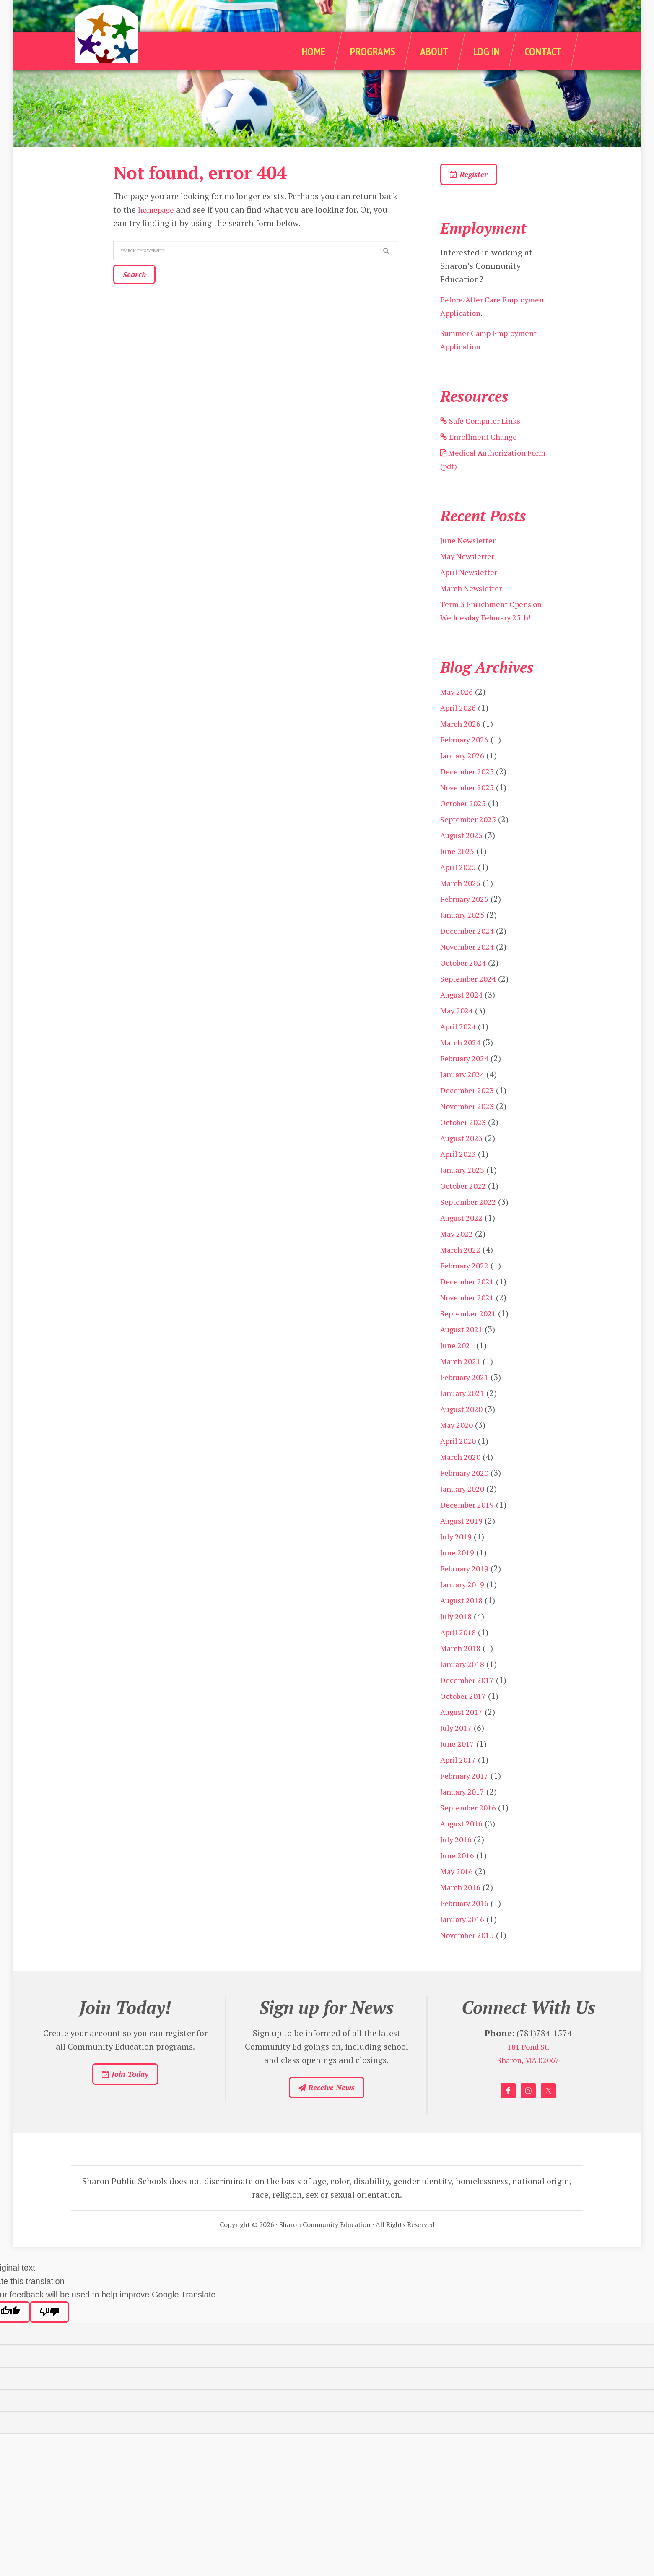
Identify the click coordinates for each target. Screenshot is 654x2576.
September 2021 (471, 1334)
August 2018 (464, 1621)
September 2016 (471, 1828)
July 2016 (457, 1860)
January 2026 (465, 776)
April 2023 (460, 1175)
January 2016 (465, 1940)
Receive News (326, 2113)
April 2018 (460, 1653)
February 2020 (467, 1494)
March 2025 (462, 904)
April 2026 (460, 729)
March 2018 (462, 1669)
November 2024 (470, 968)
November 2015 (470, 1956)
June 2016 (459, 1876)
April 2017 (460, 1781)
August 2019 (464, 1541)
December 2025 (469, 792)
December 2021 (469, 1302)
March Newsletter (474, 596)
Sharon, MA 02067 (528, 2081)
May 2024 (458, 1031)
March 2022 (462, 1270)
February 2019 (467, 1589)
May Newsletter (469, 564)
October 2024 (466, 984)
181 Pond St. (528, 2068)
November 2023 (470, 1127)
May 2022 (458, 1255)
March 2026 (462, 744)
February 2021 (467, 1398)
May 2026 (458, 713)
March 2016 (462, 1908)
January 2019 (465, 1605)
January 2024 (465, 1095)
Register (481, 178)
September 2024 (471, 999)
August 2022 (464, 1239)
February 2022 (467, 1286)
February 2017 (467, 1796)
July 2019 (457, 1557)
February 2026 (467, 760)
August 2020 (464, 1430)
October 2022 (466, 1207)
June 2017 (459, 1765)
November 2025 (470, 808)
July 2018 (457, 1637)
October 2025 (466, 824)
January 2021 (465, 1414)
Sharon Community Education (126, 51)
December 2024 (469, 952)
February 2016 (467, 1924)
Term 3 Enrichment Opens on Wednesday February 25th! (490, 625)
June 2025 (459, 872)
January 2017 (465, 1812)
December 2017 (469, 1701)
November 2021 (470, 1318)
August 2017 (464, 1733)
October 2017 (466, 1717)
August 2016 (464, 1844)
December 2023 (469, 1111)
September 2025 (471, 840)
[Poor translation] (49, 2342)
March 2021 (462, 1382)
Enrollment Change (482, 444)
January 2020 (465, 1510)
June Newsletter (470, 548)
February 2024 (467, 1079)
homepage (158, 209)
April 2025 (460, 888)
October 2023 (466, 1143)
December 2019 (469, 1526)
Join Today (125, 2100)
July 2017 (457, 1749)
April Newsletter (471, 580)
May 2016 (458, 1892)
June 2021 (459, 1366)
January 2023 (465, 1191)
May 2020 (458, 1446)
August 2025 (464, 856)
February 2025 (467, 920)
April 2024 (460, 1047)
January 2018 (465, 1685)
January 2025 (465, 936)
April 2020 (460, 1462)
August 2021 (464, 1350)
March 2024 (462, 1063)
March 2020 (462, 1478)
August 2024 (464, 1015)
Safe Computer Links (485, 428)
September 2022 (471, 1223)
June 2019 (459, 1573)
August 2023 (464, 1159)
